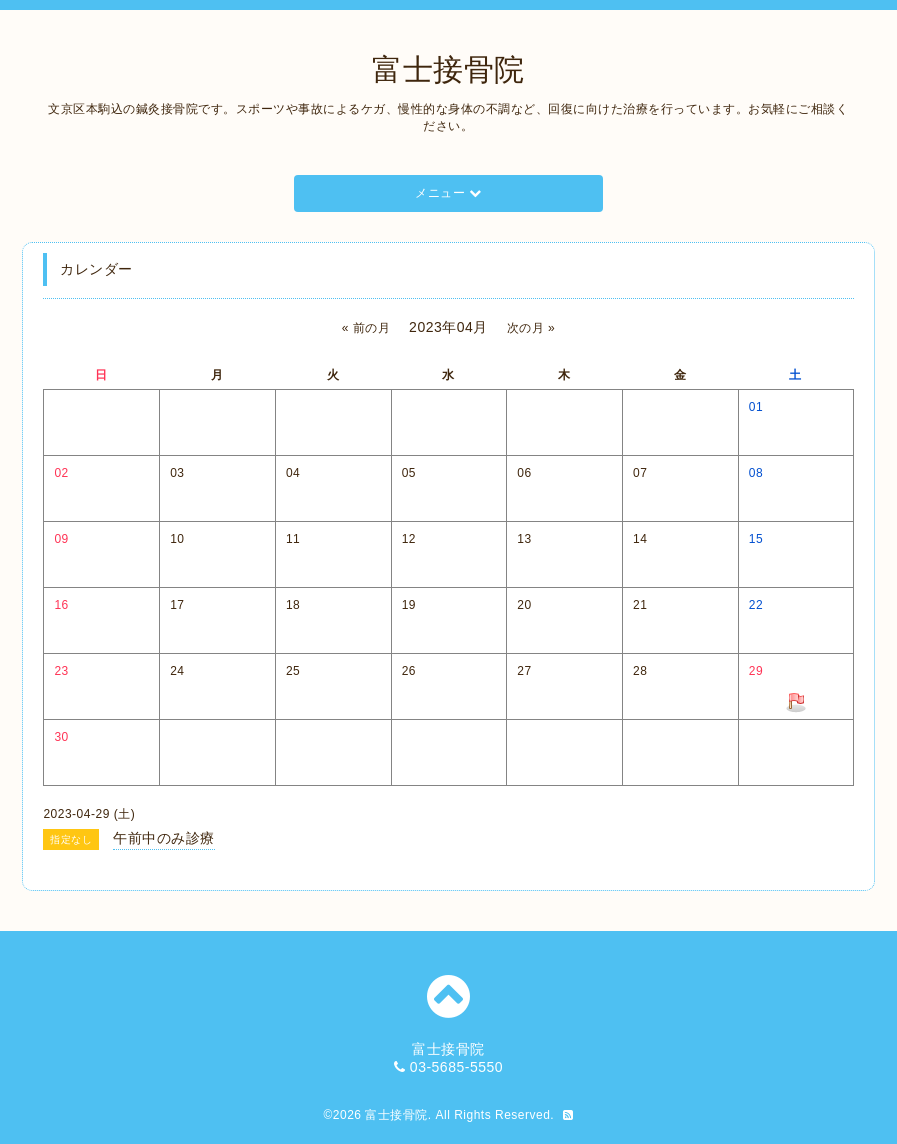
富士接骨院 (448, 69)
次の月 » (531, 328)
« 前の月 (366, 328)
